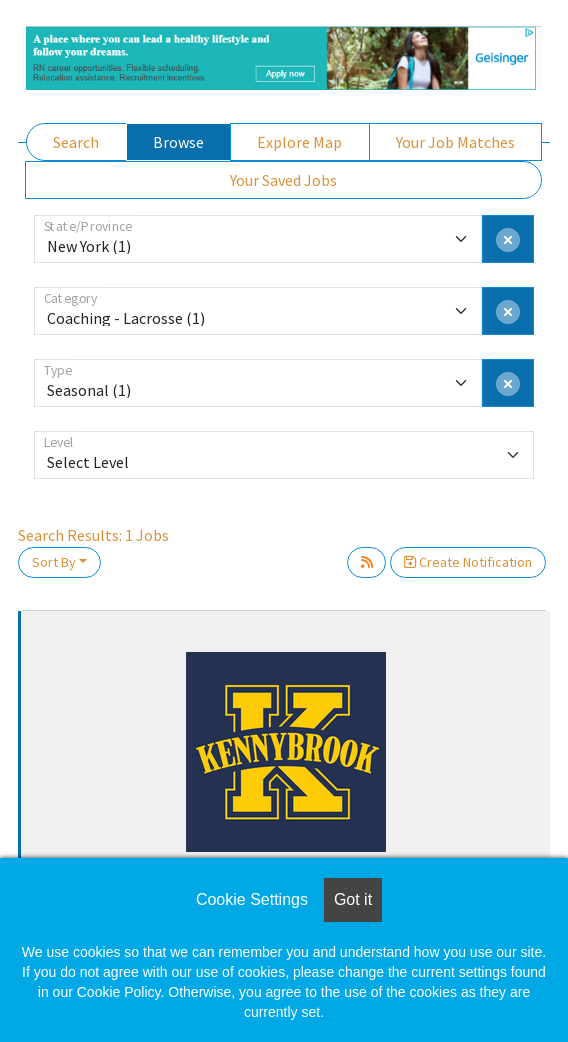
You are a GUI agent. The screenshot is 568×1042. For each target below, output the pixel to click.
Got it (353, 899)
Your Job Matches (455, 142)
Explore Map (299, 142)
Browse (178, 142)
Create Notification (468, 562)
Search (76, 142)
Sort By (54, 562)
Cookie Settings (252, 899)
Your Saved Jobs (283, 180)
